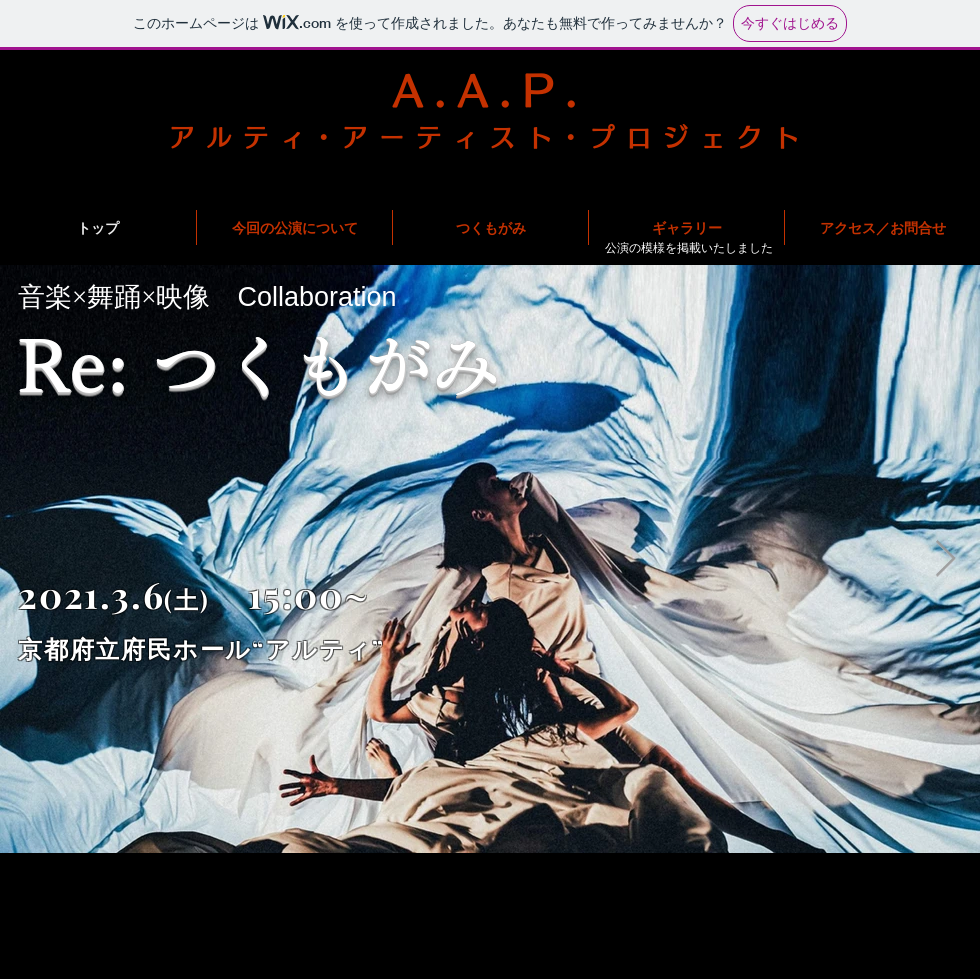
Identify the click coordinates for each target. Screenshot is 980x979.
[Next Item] (945, 559)
